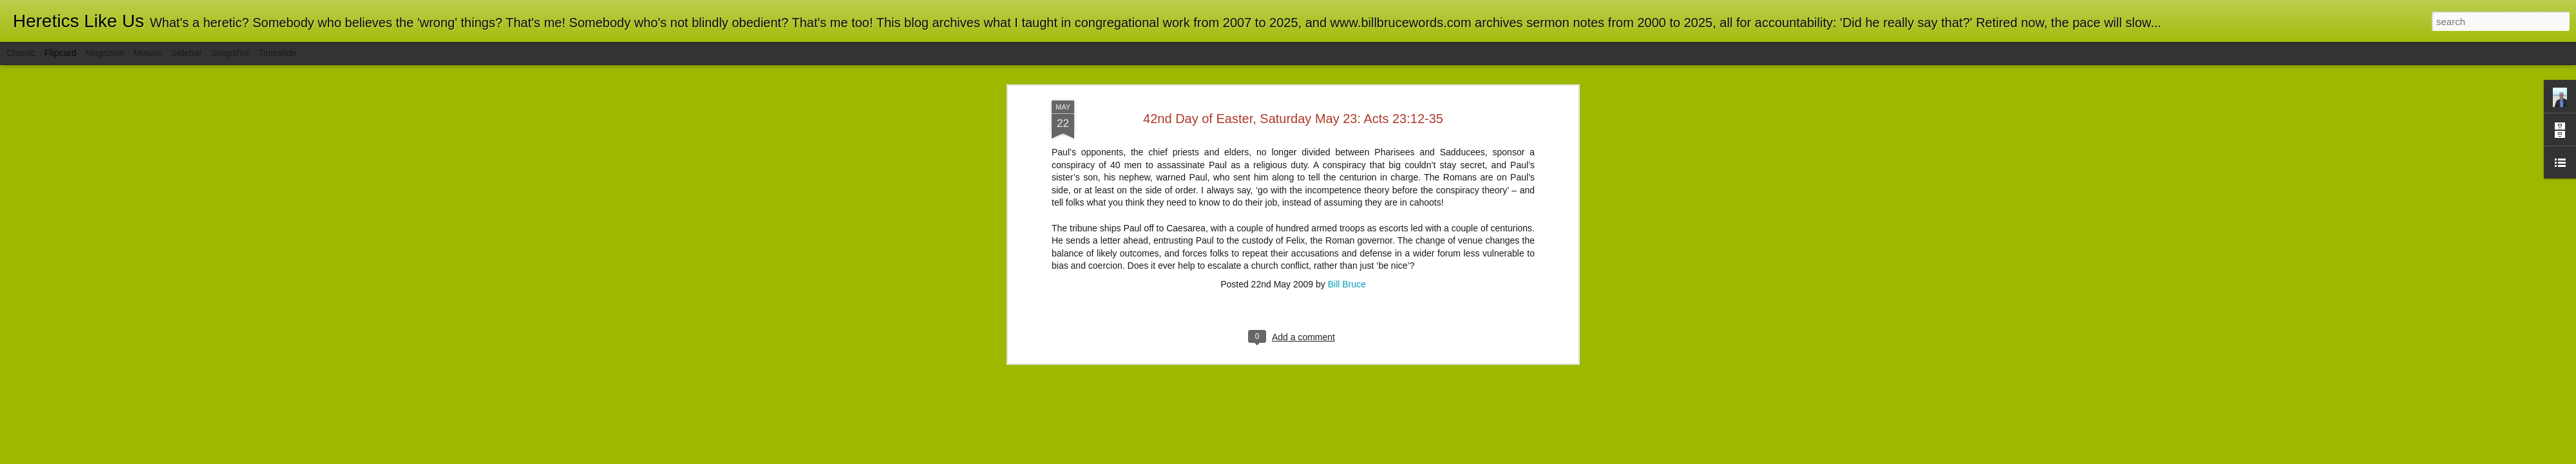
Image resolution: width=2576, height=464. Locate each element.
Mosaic (147, 53)
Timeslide (277, 53)
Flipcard (60, 53)
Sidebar (186, 53)
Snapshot (230, 53)
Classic (20, 53)
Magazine (105, 53)
